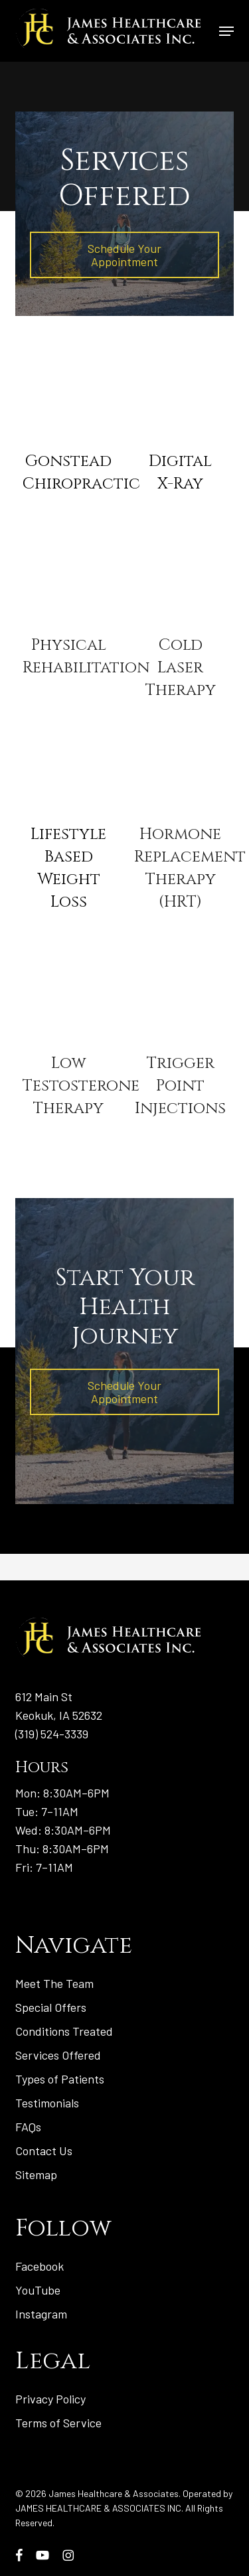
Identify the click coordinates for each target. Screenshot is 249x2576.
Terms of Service (58, 2422)
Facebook (39, 2266)
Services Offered (58, 2055)
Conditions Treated (64, 2031)
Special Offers (50, 2007)
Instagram (41, 2314)
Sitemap (36, 2174)
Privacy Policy (50, 2398)
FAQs (28, 2126)
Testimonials (47, 2102)
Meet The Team (54, 1983)
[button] (226, 31)
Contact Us (43, 2150)
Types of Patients (59, 2079)
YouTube (37, 2290)
